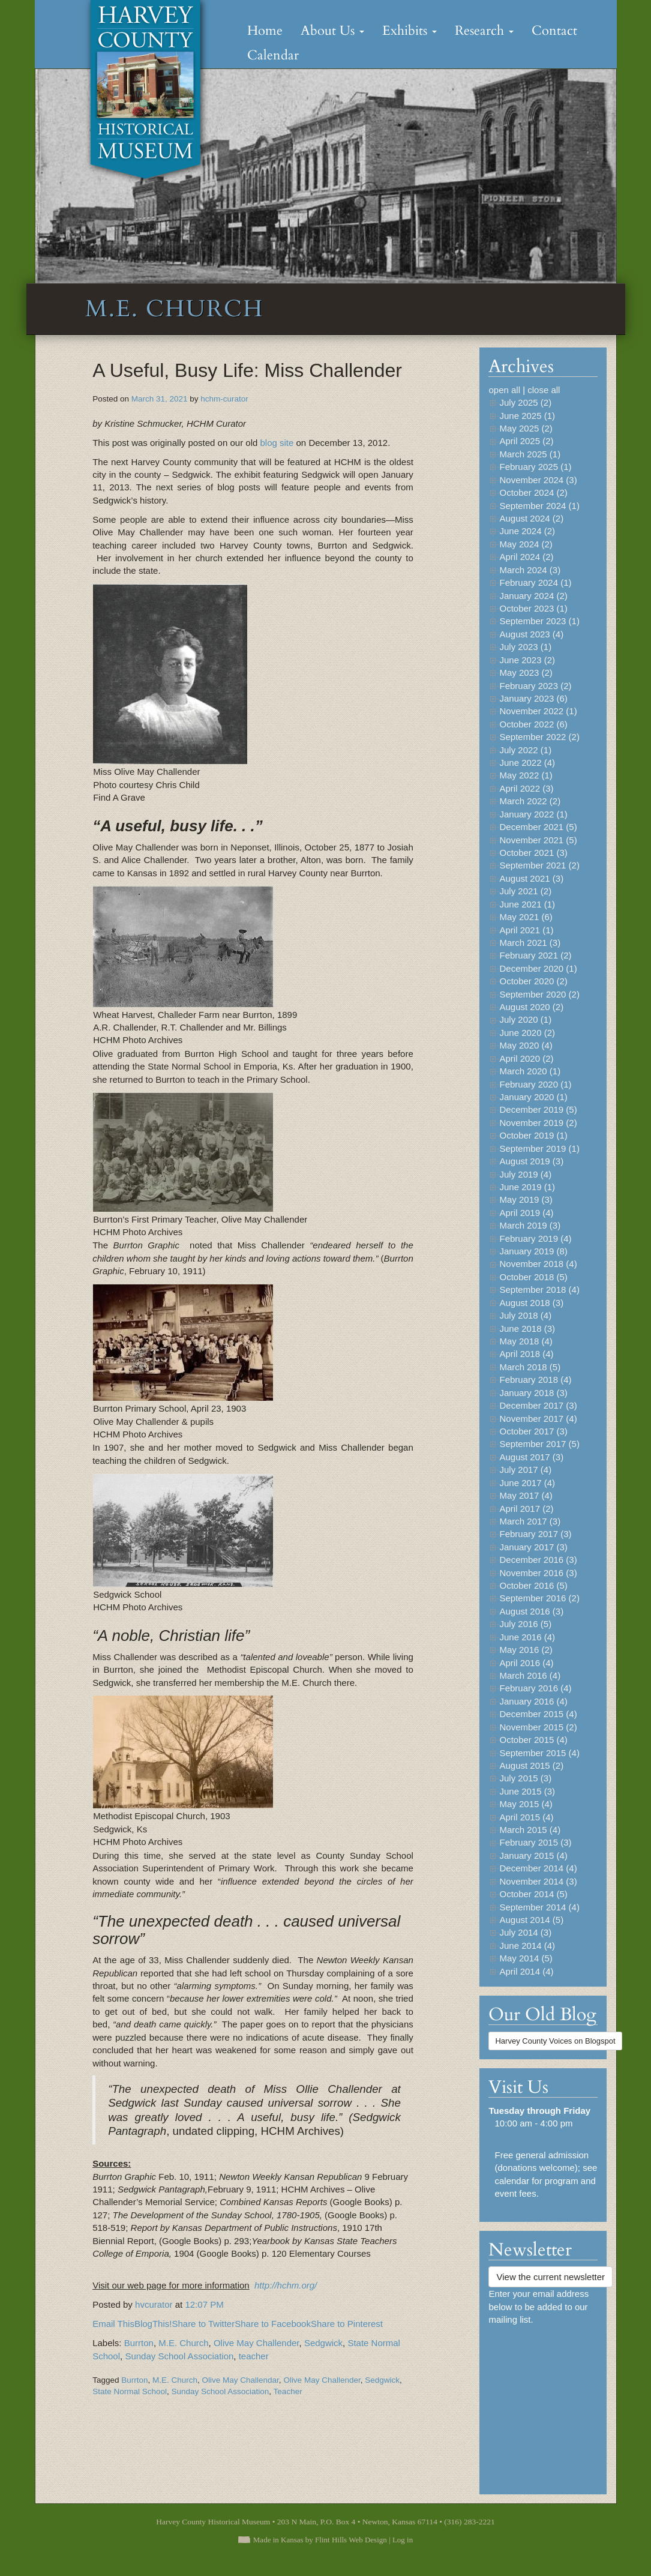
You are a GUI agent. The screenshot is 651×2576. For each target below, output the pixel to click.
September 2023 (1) (539, 621)
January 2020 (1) (533, 1097)
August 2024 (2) (531, 518)
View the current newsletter (550, 2277)
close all (543, 390)
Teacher (288, 2391)
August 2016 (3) (531, 1611)
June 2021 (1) (527, 904)
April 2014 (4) (526, 1971)
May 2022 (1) (525, 775)
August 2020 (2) (531, 1007)
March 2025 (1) (529, 454)
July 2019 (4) (525, 1174)
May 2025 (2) (525, 428)
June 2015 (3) (527, 1791)
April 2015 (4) (526, 1817)
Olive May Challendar (240, 2380)
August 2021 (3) (531, 878)
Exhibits (409, 31)
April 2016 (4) (526, 1663)
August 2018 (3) (531, 1303)
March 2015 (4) (529, 1830)
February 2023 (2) (535, 686)
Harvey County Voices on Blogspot (555, 2040)
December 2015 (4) (538, 1714)
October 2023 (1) (533, 608)
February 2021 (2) (535, 955)
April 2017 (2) (526, 1508)
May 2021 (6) (525, 917)
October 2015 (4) (533, 1740)
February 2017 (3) (535, 1534)
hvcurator (155, 2304)
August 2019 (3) (531, 1161)
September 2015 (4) (539, 1753)
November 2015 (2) (538, 1727)
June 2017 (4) (527, 1483)
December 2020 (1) (538, 968)
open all (504, 390)
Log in (402, 2539)
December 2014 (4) (538, 1868)
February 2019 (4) (535, 1238)
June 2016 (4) (527, 1637)
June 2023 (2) (527, 660)
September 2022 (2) (539, 737)
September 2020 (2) (539, 994)
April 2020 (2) (526, 1058)
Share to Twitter (203, 2324)
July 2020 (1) (525, 1019)
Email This (113, 2324)
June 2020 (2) (527, 1033)
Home (265, 31)
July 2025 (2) (525, 402)
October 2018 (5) (533, 1277)
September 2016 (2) (539, 1598)
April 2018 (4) (526, 1354)
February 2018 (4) (535, 1379)
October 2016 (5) (533, 1585)
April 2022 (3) (526, 788)
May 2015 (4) (525, 1804)
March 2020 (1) (529, 1071)
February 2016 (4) (535, 1688)
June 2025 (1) (527, 416)
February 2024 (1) (535, 582)
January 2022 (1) (533, 814)
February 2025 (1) (535, 467)
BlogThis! (153, 2324)
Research (484, 31)
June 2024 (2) (527, 531)
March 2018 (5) (529, 1367)
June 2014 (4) (527, 1945)
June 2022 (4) (527, 762)
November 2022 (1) (538, 711)
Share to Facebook (273, 2324)
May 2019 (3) (525, 1199)
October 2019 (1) (533, 1135)
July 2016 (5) (525, 1624)
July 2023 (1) (525, 647)
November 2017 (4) (538, 1418)
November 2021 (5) (538, 840)
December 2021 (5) (538, 827)
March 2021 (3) (529, 942)
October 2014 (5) (533, 1894)
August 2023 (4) (531, 634)
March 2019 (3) (529, 1225)
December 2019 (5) (538, 1109)
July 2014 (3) (525, 1932)
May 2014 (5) (525, 1958)
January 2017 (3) (533, 1547)
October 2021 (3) (533, 852)
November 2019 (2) (538, 1123)
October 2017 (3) (533, 1431)
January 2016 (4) (533, 1701)
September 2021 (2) (539, 865)
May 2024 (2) (525, 544)
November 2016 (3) (538, 1573)
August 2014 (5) (531, 1920)
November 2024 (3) (538, 480)
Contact (554, 31)
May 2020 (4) (525, 1045)
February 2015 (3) (535, 1842)
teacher (254, 2356)
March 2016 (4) (529, 1675)
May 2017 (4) (525, 1495)
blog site (275, 443)
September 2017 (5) (539, 1444)
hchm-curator (224, 398)
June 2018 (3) (527, 1328)
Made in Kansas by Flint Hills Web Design (320, 2539)
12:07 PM (204, 2304)
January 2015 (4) (533, 1855)
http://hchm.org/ (285, 2285)
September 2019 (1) (539, 1148)
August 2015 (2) (531, 1765)
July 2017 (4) (525, 1469)
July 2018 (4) (525, 1315)
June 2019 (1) (527, 1187)
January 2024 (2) (533, 596)
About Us (332, 31)
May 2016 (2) (525, 1650)
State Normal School (129, 2391)
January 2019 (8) (533, 1251)
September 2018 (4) (539, 1289)
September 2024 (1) (539, 506)
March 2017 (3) (529, 1521)
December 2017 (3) (538, 1405)
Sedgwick (323, 2343)
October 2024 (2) (533, 492)
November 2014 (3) (538, 1881)
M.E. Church (183, 2343)
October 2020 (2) (533, 981)
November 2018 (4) (538, 1264)
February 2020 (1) (535, 1084)
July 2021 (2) (525, 891)
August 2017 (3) (531, 1457)
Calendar (273, 55)
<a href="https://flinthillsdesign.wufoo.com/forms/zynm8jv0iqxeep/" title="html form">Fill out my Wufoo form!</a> (543, 2404)
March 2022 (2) (529, 801)
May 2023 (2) (525, 672)
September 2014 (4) (539, 1907)
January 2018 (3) (533, 1393)
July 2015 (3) (525, 1778)
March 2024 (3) (529, 570)
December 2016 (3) (538, 1559)
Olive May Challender (256, 2343)
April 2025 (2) (526, 441)
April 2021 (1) (526, 930)
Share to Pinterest (347, 2324)
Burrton (139, 2343)
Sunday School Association (179, 2356)
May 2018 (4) (525, 1341)
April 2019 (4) (526, 1213)
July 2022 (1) (525, 750)
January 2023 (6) (533, 698)
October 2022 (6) (533, 724)
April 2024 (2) (526, 557)
